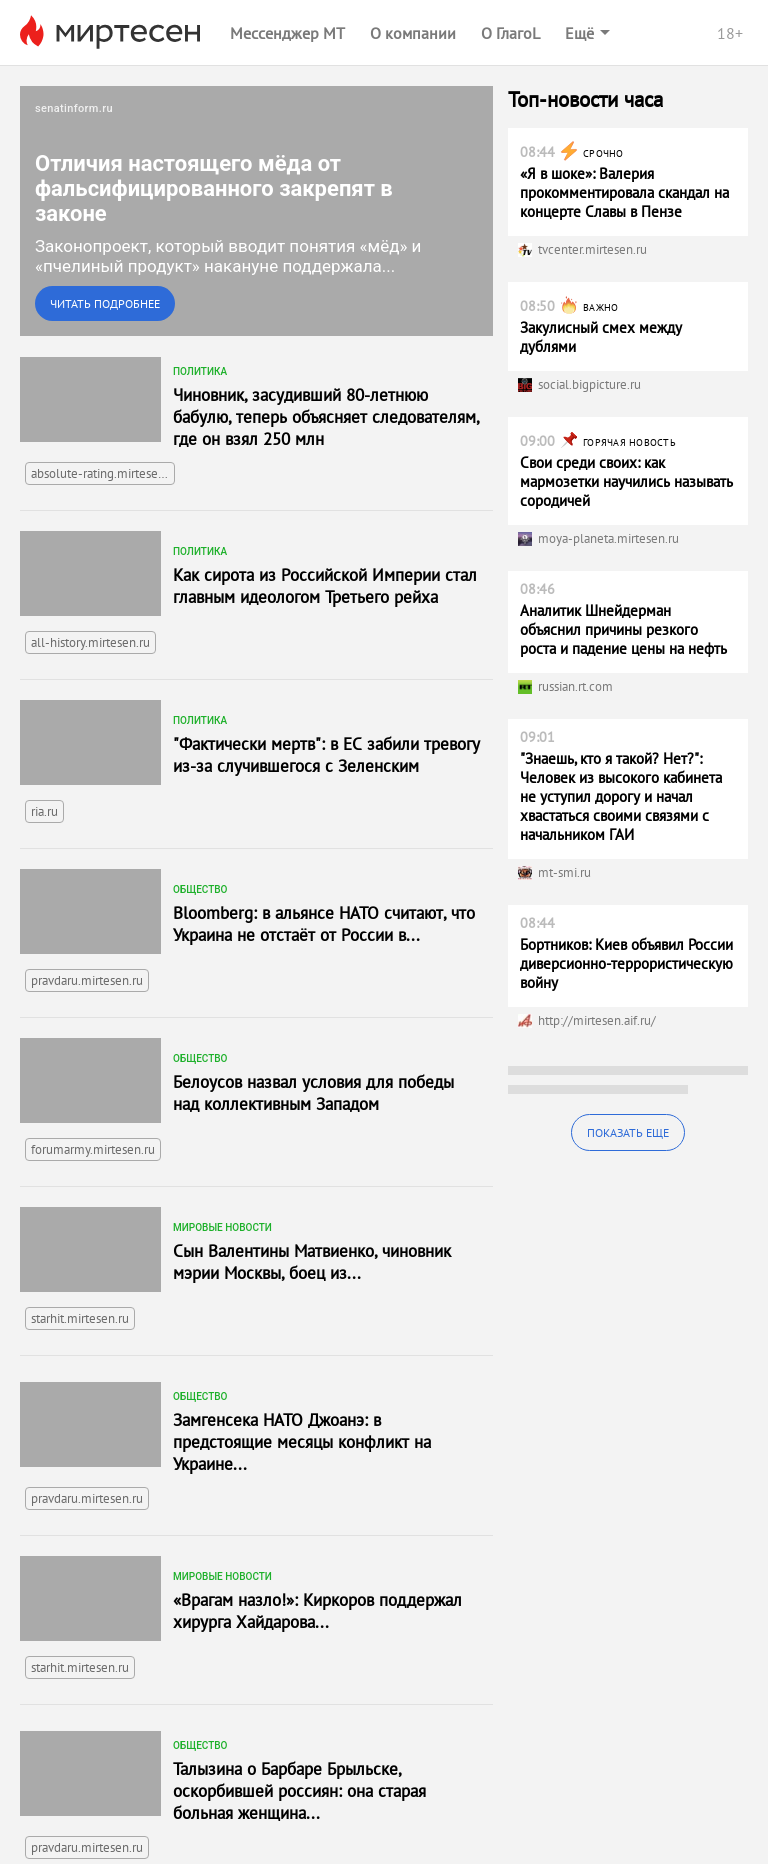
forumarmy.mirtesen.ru (93, 1149)
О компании (413, 33)
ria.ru (44, 811)
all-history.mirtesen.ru (90, 642)
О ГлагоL (510, 33)
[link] (256, 211)
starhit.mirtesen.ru (80, 1318)
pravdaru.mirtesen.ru (87, 980)
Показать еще (628, 1132)
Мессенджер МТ (287, 33)
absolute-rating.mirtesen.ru (103, 473)
